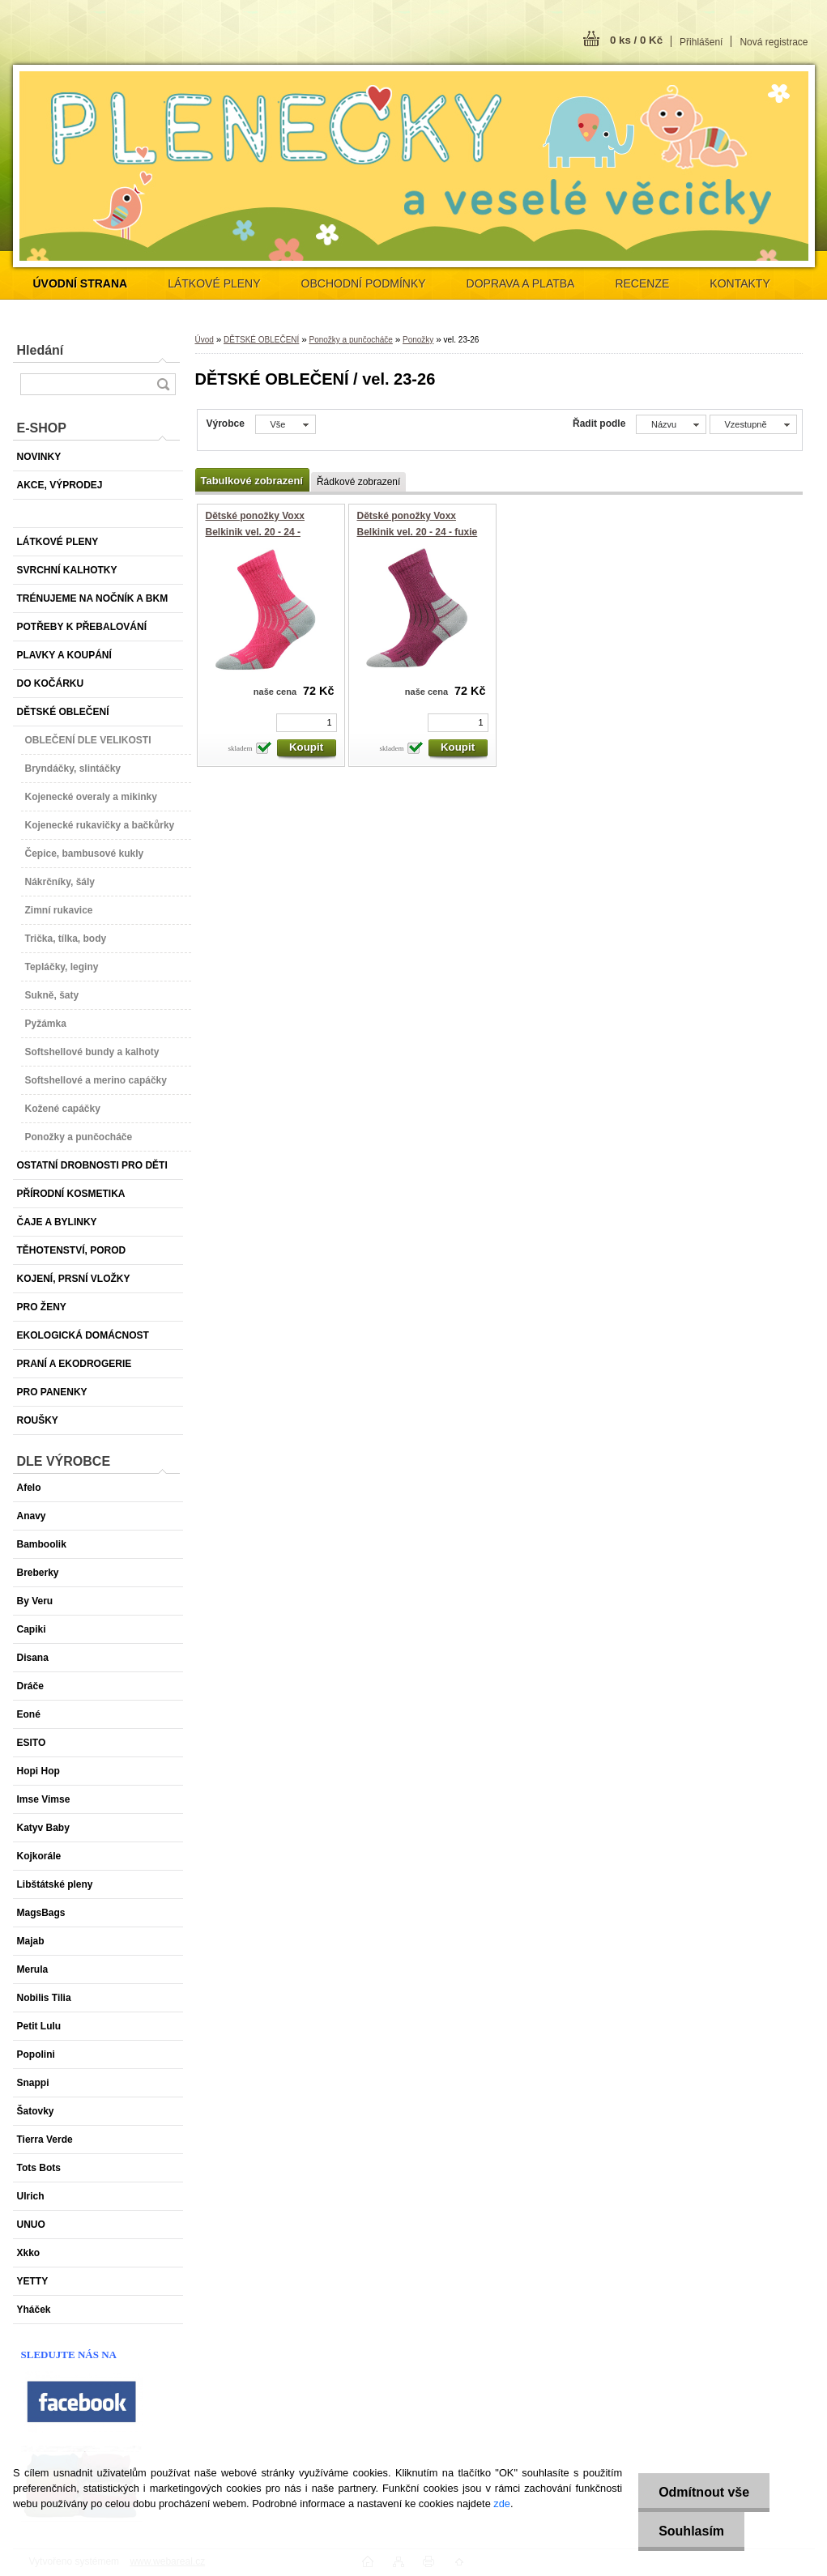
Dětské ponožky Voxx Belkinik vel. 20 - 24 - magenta (255, 531)
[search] (163, 384)
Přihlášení (701, 42)
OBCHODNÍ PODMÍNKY (363, 283)
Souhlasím (691, 2531)
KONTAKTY (739, 283)
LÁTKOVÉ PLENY (214, 283)
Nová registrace (774, 42)
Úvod (204, 339)
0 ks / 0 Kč (636, 40)
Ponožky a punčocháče (350, 339)
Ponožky (418, 339)
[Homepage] (80, 283)
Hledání (40, 350)
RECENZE (642, 283)
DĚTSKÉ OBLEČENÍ (261, 339)
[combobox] (671, 424)
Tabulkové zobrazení (252, 481)
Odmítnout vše (704, 2492)
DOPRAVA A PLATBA (521, 283)
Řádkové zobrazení (358, 482)
